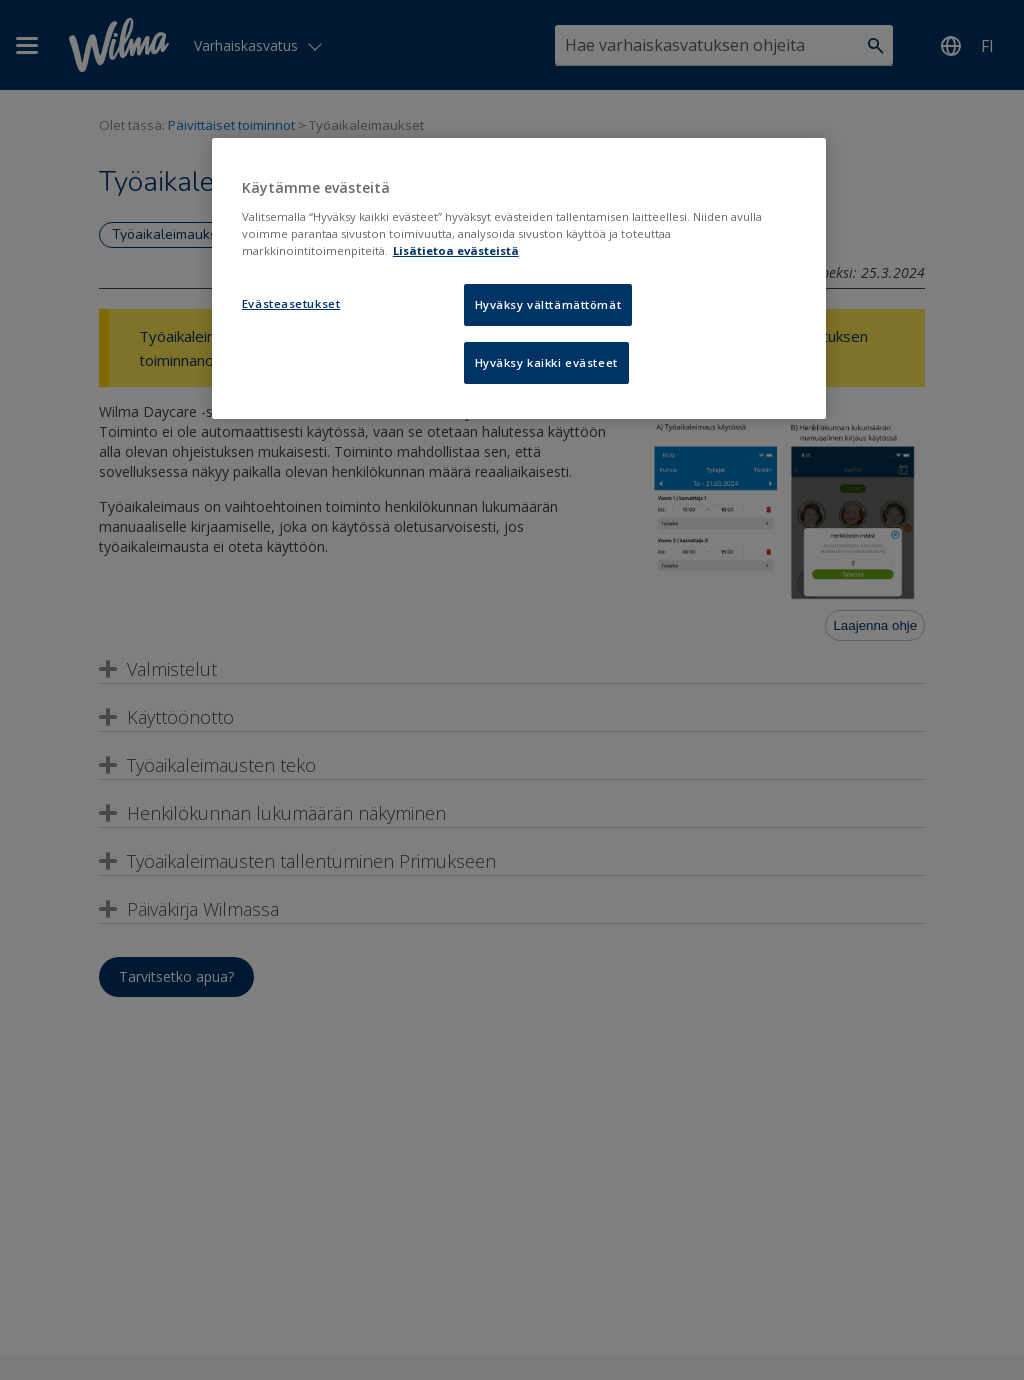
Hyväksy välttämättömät (548, 304)
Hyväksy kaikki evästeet (546, 362)
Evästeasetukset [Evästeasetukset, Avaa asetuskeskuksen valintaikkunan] (291, 303)
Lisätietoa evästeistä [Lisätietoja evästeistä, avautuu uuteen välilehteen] (456, 250)
